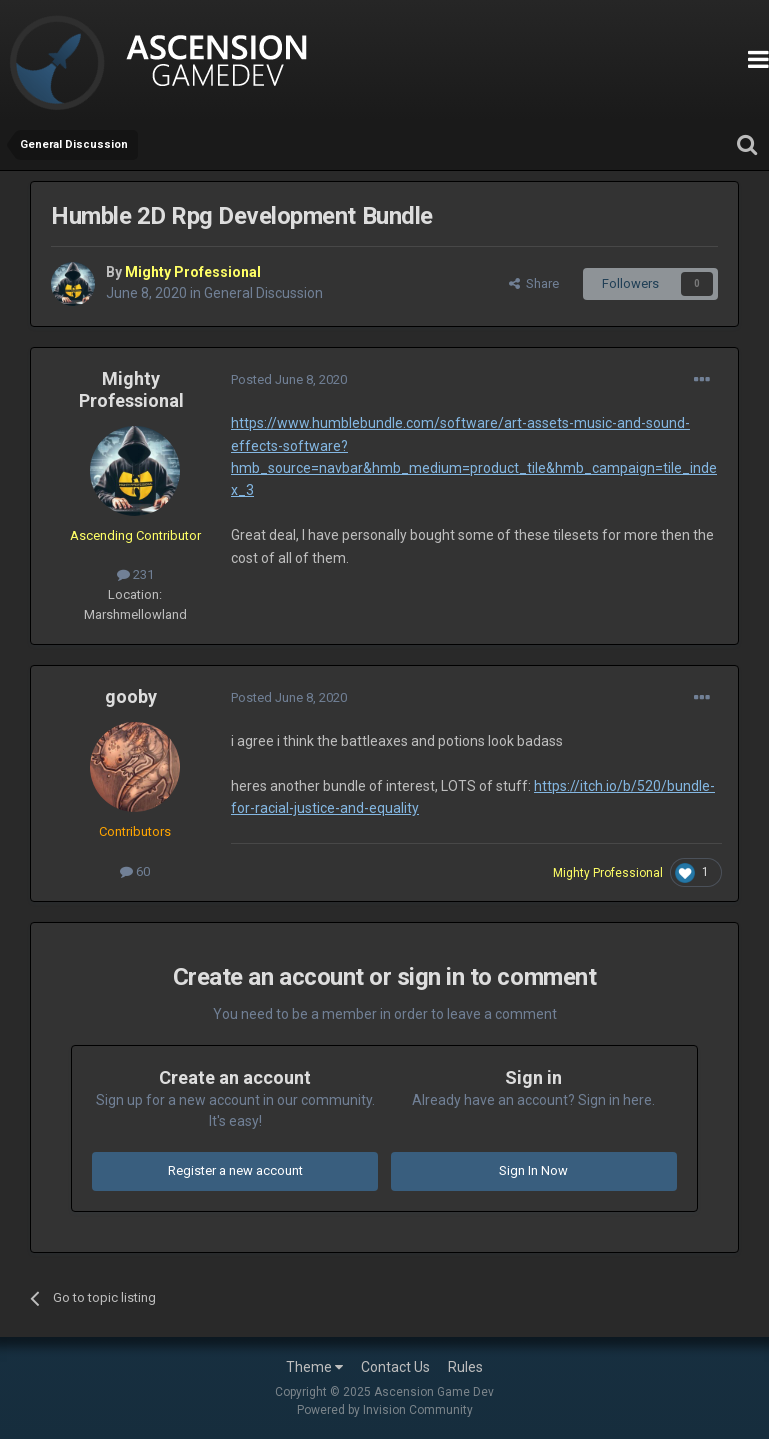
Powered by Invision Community (385, 1410)
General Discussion (263, 293)
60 (135, 871)
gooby (131, 696)
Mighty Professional (131, 389)
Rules (465, 1367)
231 (135, 574)
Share (534, 283)
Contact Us (395, 1367)
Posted (289, 379)
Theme (314, 1367)
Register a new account (235, 1170)
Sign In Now (533, 1170)
